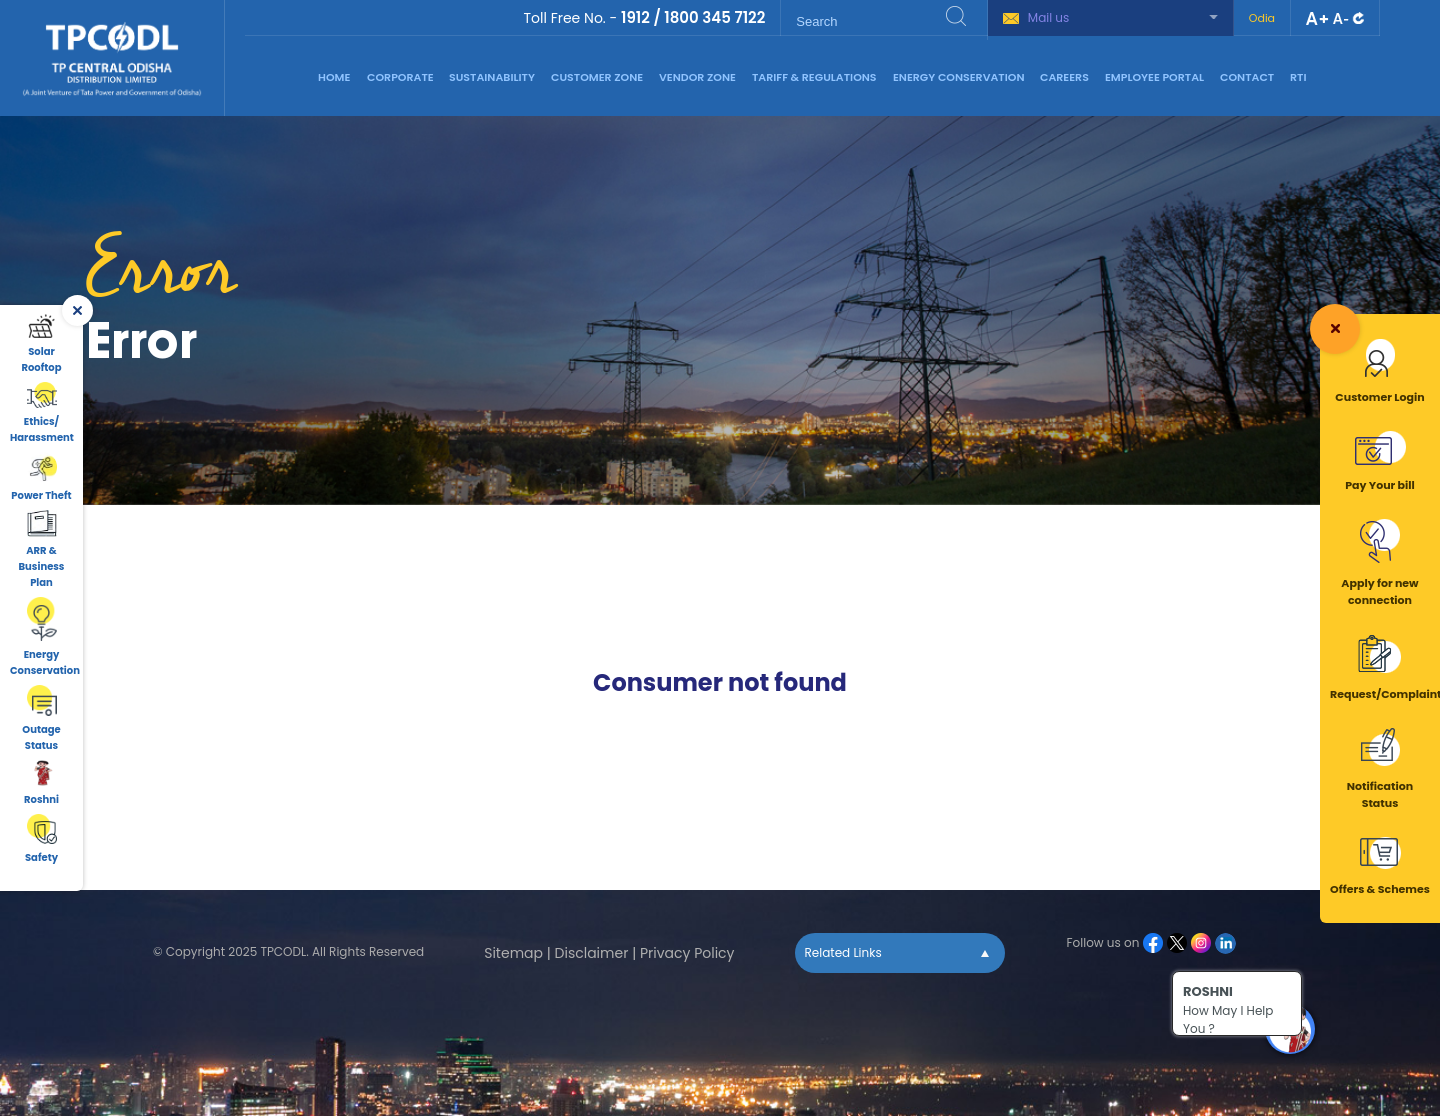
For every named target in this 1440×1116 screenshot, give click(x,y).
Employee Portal (1154, 77)
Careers (1064, 77)
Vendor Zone (697, 77)
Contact (1247, 77)
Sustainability (492, 77)
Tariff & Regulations (814, 77)
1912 (635, 17)
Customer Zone (597, 77)
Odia (1262, 18)
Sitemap (513, 953)
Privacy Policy (687, 953)
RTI (1298, 77)
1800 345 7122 (714, 17)
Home (334, 77)
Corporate (400, 77)
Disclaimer (592, 953)
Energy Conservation (959, 77)
